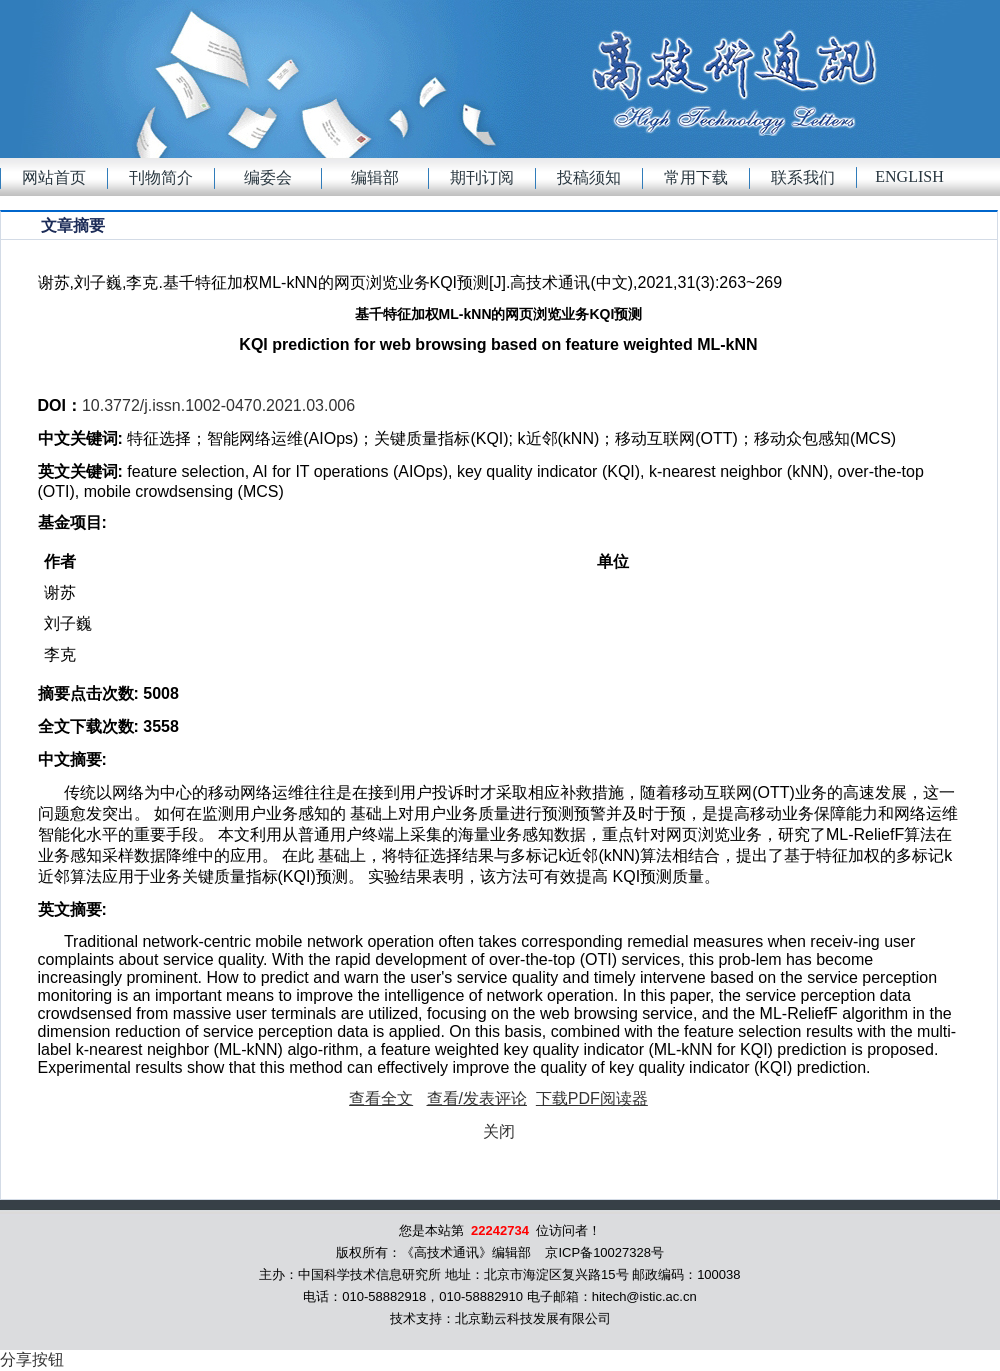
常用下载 (696, 177)
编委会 (268, 177)
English (909, 176)
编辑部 (375, 177)
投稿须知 (589, 177)
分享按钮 (32, 1359)
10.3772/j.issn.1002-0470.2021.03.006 (218, 405)
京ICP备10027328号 (604, 1252)
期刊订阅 (482, 177)
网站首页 (54, 177)
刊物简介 (161, 177)
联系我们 (803, 177)
